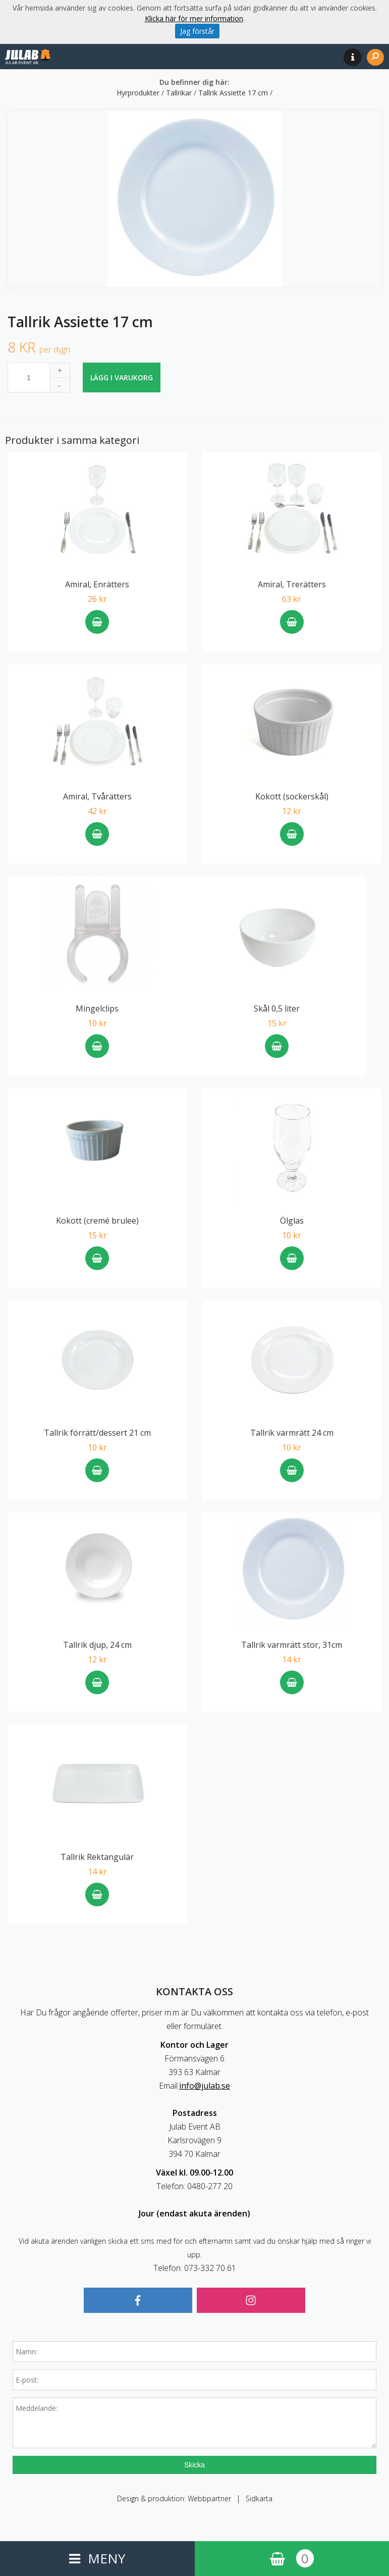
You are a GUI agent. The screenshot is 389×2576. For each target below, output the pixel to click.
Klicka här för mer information (194, 18)
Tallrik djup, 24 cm (97, 1644)
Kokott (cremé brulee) (97, 1220)
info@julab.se (204, 2085)
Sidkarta (259, 2498)
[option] (194, 199)
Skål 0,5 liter (277, 1008)
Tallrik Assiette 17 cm (234, 92)
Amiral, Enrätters (97, 584)
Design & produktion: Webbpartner (174, 2498)
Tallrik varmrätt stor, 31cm (291, 1644)
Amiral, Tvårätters (97, 796)
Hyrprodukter (139, 92)
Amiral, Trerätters (292, 584)
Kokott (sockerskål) (291, 796)
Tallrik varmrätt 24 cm (292, 1432)
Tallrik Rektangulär (97, 1856)
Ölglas (292, 1220)
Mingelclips (97, 1008)
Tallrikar (180, 92)
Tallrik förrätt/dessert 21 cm (97, 1432)
